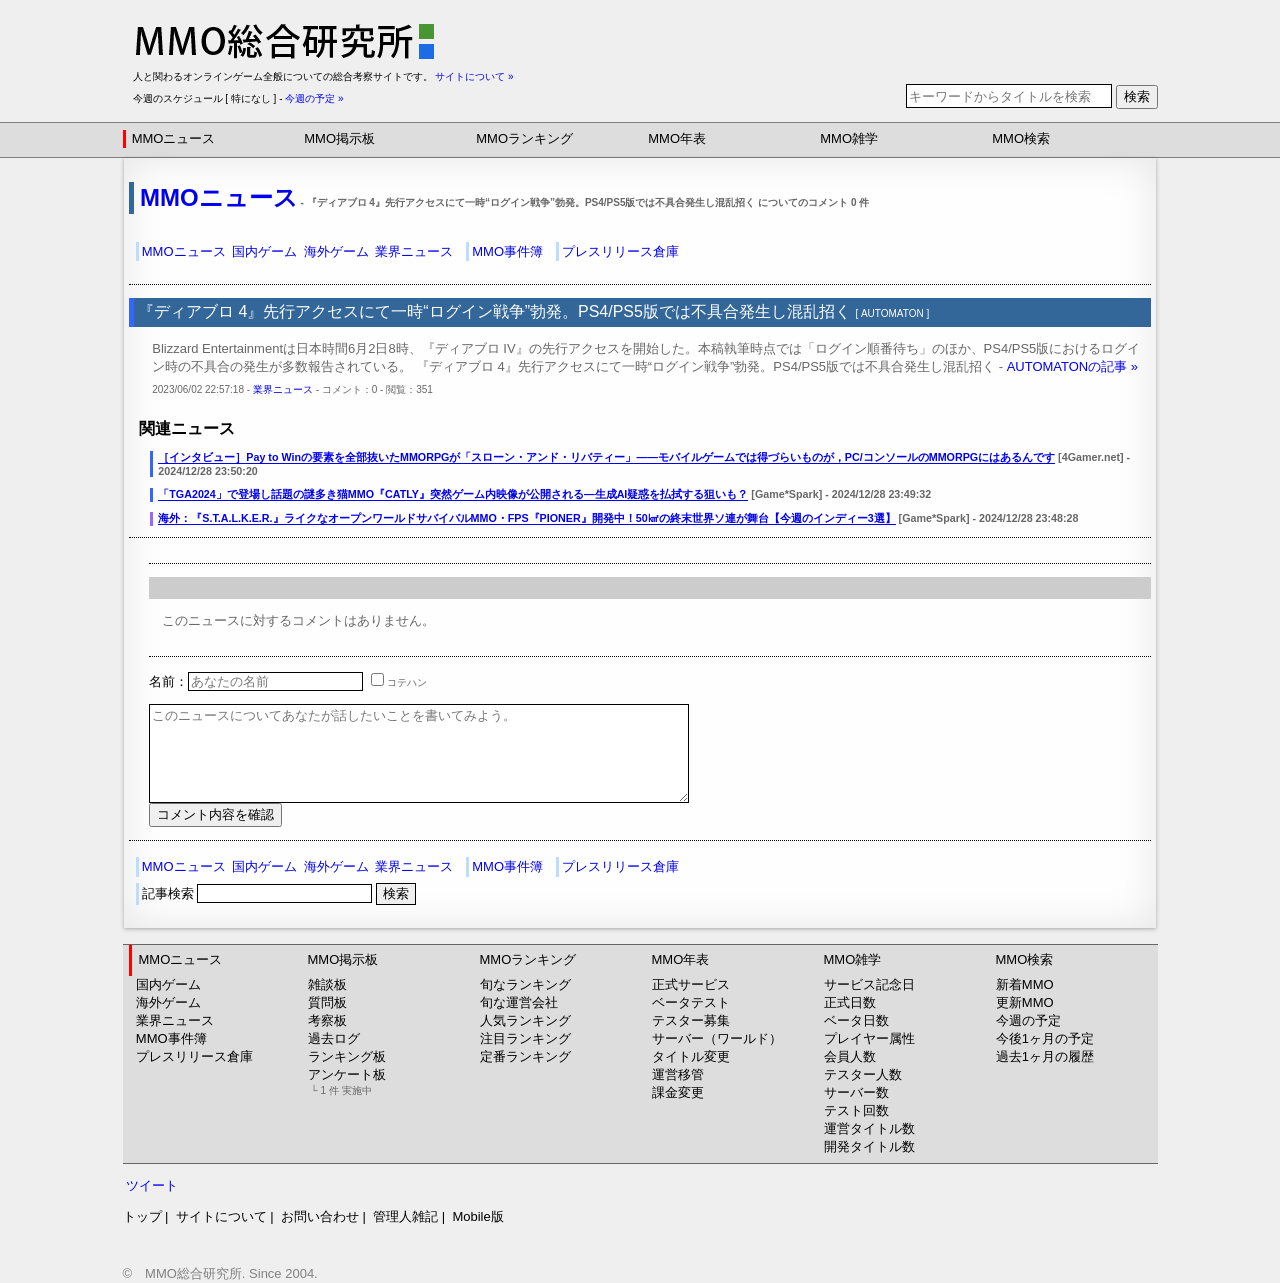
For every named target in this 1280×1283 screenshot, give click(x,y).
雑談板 (327, 984)
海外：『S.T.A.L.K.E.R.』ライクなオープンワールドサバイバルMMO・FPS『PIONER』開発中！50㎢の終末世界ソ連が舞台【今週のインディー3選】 (526, 518)
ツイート (152, 1185)
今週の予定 (1028, 1020)
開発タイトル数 (869, 1146)
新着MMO (1025, 984)
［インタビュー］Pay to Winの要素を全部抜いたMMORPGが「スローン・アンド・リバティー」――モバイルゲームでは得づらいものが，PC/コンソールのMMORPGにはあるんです (606, 457)
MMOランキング (524, 138)
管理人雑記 (405, 1216)
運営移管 (678, 1074)
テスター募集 (691, 1020)
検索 (1137, 96)
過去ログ (334, 1038)
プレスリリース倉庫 (620, 251)
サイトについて (221, 1216)
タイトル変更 (691, 1056)
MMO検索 (1021, 138)
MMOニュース (174, 138)
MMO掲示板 (339, 138)
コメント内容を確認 (215, 814)
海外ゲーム (336, 251)
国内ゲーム (264, 251)
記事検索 (259, 893)
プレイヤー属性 (869, 1038)
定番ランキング (525, 1056)
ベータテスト (691, 1002)
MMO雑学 (849, 138)
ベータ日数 (856, 1020)
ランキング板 (347, 1056)
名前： (256, 681)
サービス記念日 (869, 984)
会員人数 (850, 1056)
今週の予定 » (314, 98)
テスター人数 (863, 1074)
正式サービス (691, 984)
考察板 (327, 1020)
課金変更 (678, 1092)
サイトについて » (474, 76)
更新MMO (1025, 1002)
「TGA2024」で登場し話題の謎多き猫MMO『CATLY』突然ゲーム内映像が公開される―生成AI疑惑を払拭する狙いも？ (453, 494)
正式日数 (850, 1002)
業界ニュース (414, 251)
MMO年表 (677, 138)
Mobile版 (477, 1216)
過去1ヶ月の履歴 (1045, 1056)
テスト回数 (856, 1110)
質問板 (327, 1002)
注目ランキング (525, 1038)
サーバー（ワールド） (717, 1038)
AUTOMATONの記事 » (1072, 366)
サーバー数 (856, 1092)
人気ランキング (525, 1020)
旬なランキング (525, 984)
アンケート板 (347, 1081)
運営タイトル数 (869, 1128)
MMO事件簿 (507, 251)
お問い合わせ (320, 1216)
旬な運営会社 (519, 1002)
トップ (142, 1216)
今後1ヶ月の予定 (1045, 1038)
